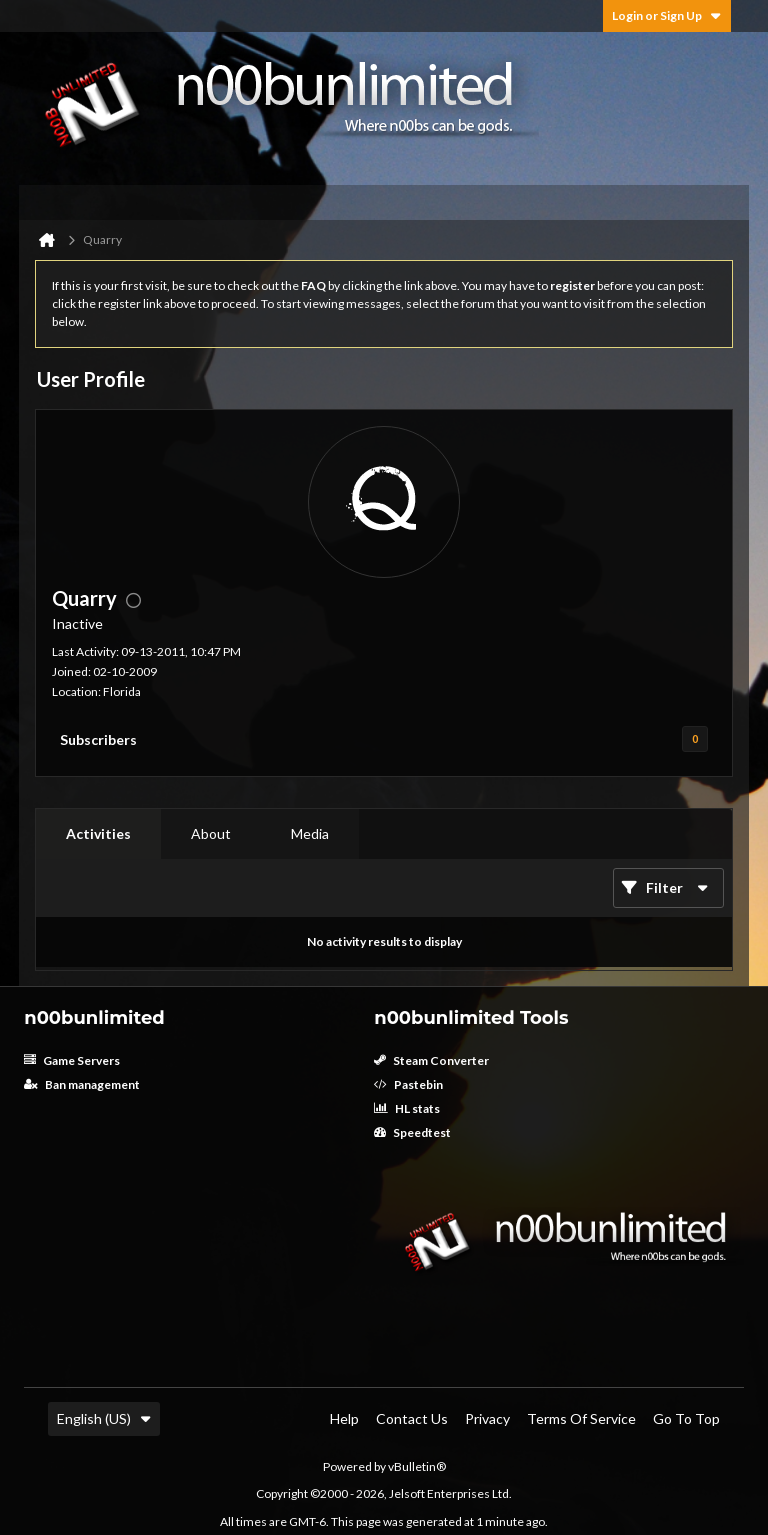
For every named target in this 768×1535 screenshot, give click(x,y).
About (211, 833)
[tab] (98, 834)
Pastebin (408, 1084)
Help (344, 1418)
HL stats (407, 1108)
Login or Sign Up (667, 15)
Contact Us (412, 1418)
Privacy (487, 1418)
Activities (98, 833)
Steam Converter (431, 1060)
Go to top (686, 1418)
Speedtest (412, 1132)
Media (310, 833)
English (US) (104, 1418)
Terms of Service (581, 1418)
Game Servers (72, 1060)
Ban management (82, 1084)
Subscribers (98, 739)
